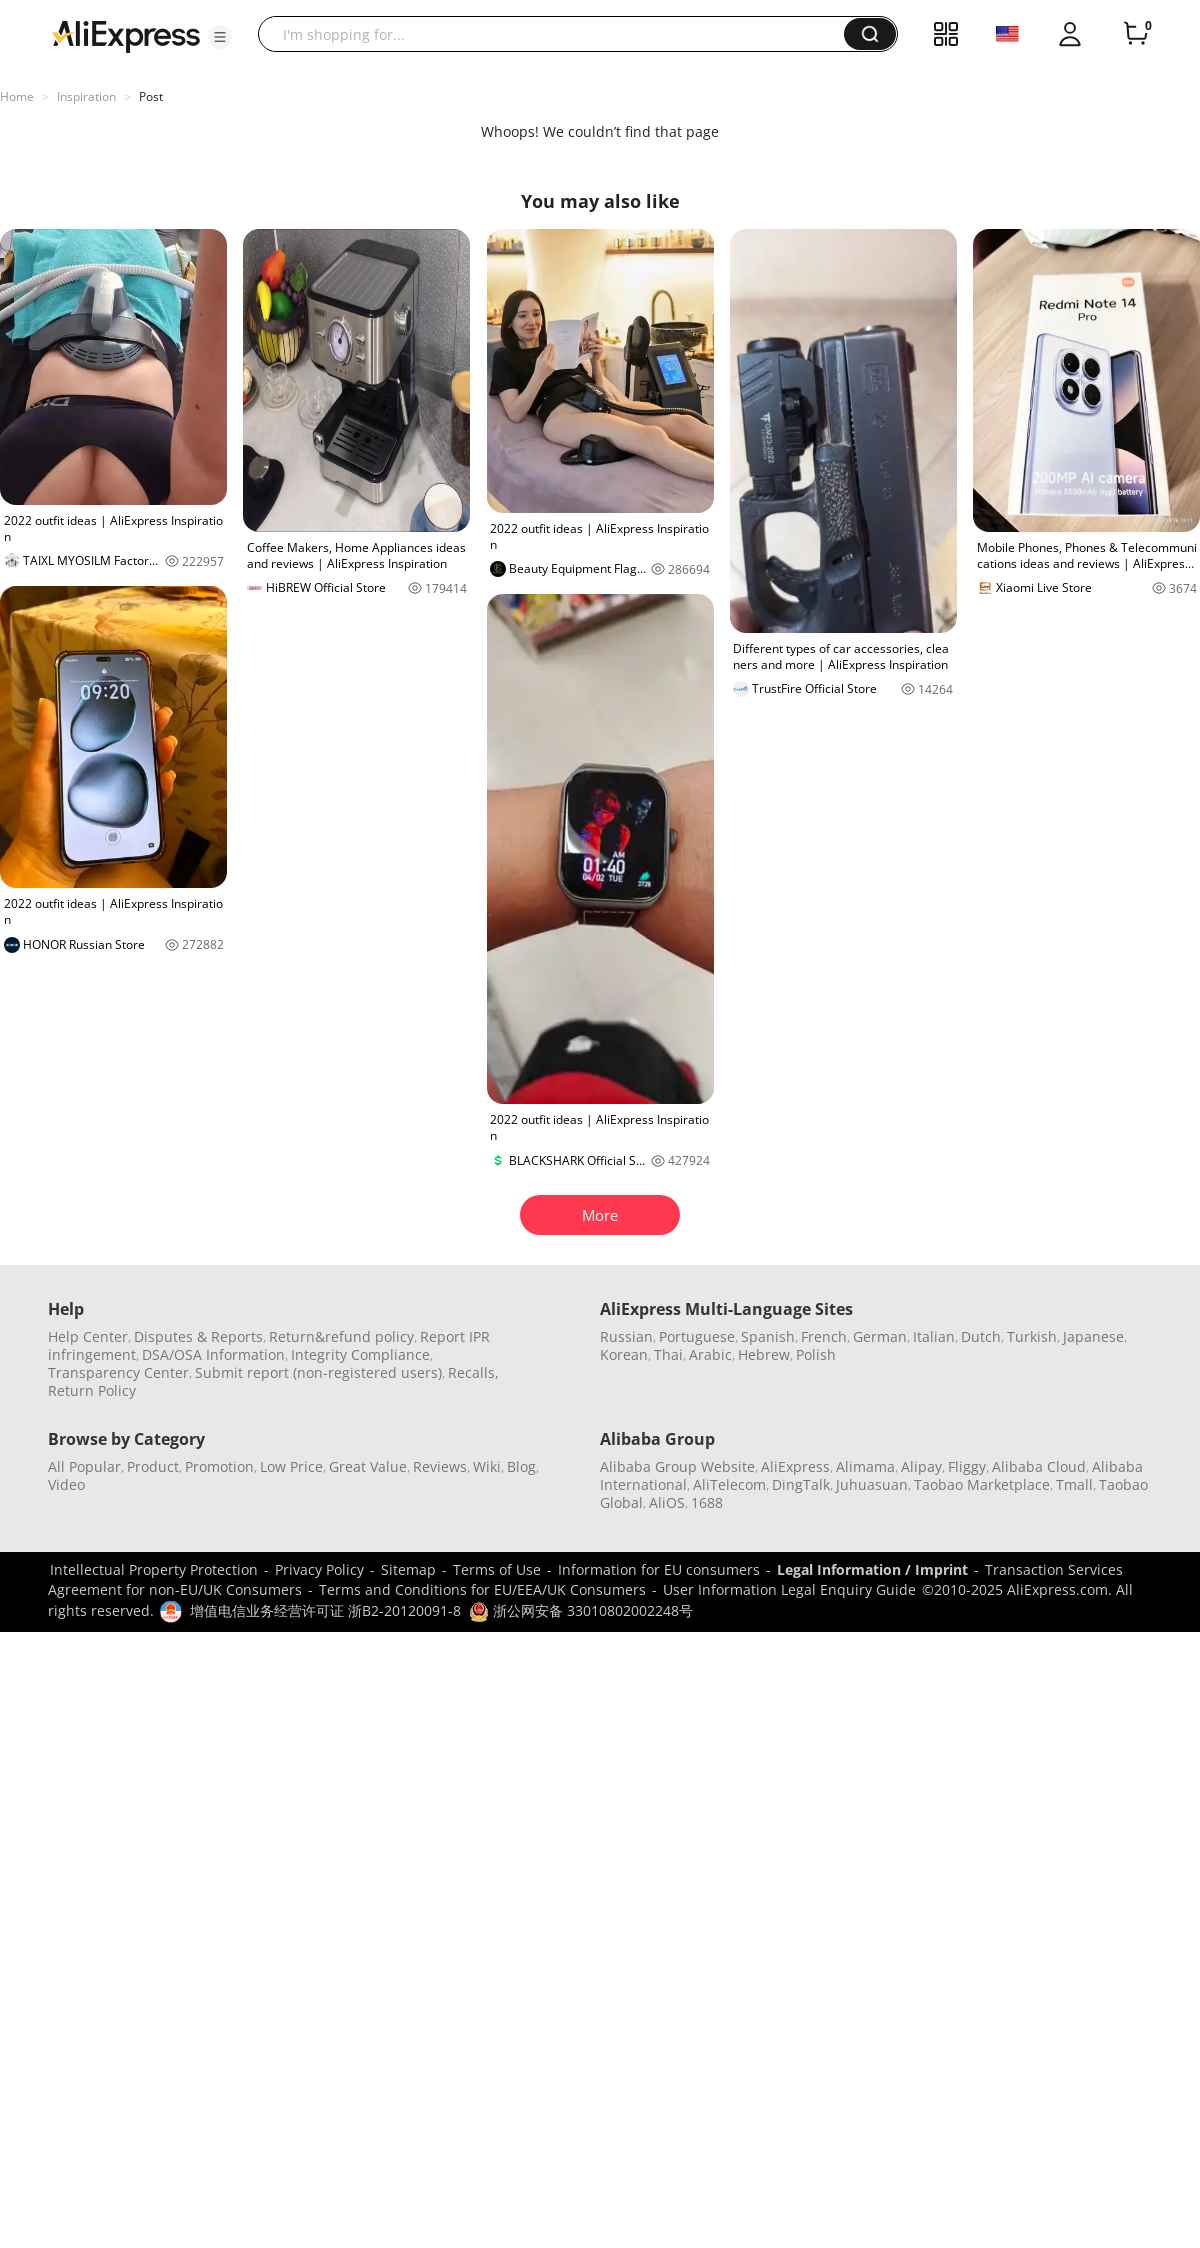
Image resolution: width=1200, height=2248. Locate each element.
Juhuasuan (872, 1484)
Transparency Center (118, 1372)
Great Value (368, 1466)
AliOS (667, 1502)
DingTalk (801, 1484)
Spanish (768, 1336)
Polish (816, 1354)
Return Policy (92, 1390)
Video (66, 1484)
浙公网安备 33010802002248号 (581, 1610)
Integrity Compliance (360, 1354)
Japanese (1093, 1336)
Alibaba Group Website (677, 1466)
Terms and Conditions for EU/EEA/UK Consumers (482, 1589)
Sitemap (408, 1569)
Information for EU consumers (659, 1569)
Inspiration (86, 96)
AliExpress (795, 1466)
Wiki (487, 1466)
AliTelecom (729, 1484)
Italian (934, 1336)
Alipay (921, 1466)
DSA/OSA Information (213, 1354)
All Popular (84, 1466)
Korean (624, 1354)
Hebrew (764, 1354)
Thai (668, 1354)
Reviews (440, 1466)
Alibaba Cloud (1039, 1466)
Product (153, 1466)
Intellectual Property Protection (154, 1569)
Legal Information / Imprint (872, 1569)
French (824, 1336)
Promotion (219, 1466)
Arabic (710, 1354)
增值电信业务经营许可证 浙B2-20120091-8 (325, 1610)
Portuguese (697, 1336)
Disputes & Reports (198, 1336)
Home (17, 96)
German (880, 1336)
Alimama (865, 1466)
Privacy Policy (319, 1569)
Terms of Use (497, 1569)
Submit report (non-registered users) (318, 1372)
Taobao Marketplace (982, 1484)
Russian (626, 1336)
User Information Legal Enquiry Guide (789, 1589)
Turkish (1032, 1336)
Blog (521, 1466)
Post (151, 96)
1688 (707, 1502)
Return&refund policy (341, 1336)
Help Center (88, 1336)
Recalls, (473, 1372)
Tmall (1074, 1484)
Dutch (981, 1336)
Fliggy (967, 1466)
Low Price (291, 1466)
